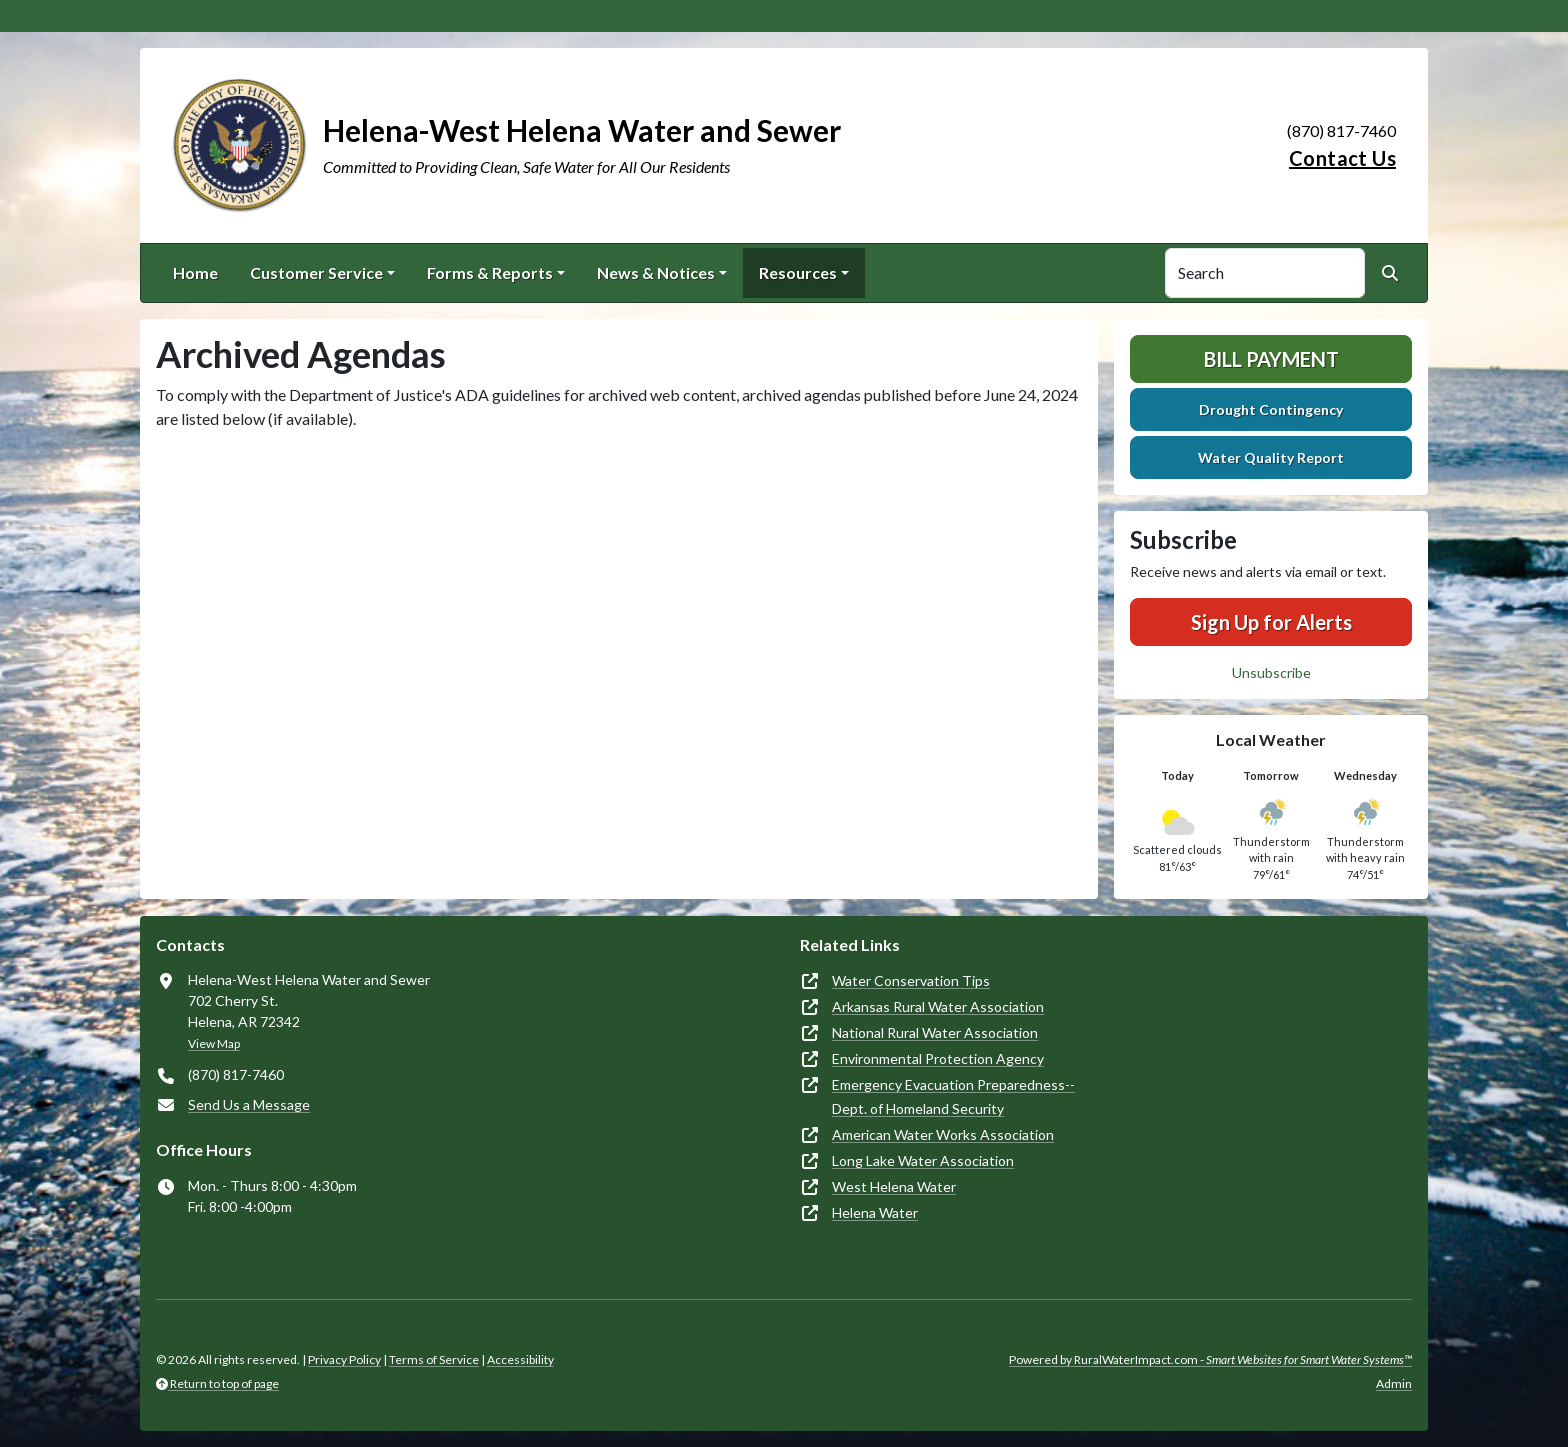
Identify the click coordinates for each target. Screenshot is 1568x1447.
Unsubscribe (1271, 672)
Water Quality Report (1271, 457)
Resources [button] (798, 272)
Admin (1394, 1383)
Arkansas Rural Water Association (938, 1006)
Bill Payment (1271, 359)
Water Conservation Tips (911, 980)
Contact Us (1342, 158)
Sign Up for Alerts (1271, 622)
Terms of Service (434, 1359)
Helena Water (875, 1212)
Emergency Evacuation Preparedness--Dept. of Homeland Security (953, 1096)
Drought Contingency (1271, 409)
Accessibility (520, 1359)
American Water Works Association (943, 1134)
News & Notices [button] (656, 272)
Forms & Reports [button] (490, 272)
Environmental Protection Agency (938, 1058)
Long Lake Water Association (923, 1160)
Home (195, 272)
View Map (214, 1043)
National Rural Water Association (935, 1032)
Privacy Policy (344, 1359)
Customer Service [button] (316, 272)
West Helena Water (894, 1186)
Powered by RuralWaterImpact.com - (1210, 1359)
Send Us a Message (249, 1104)
